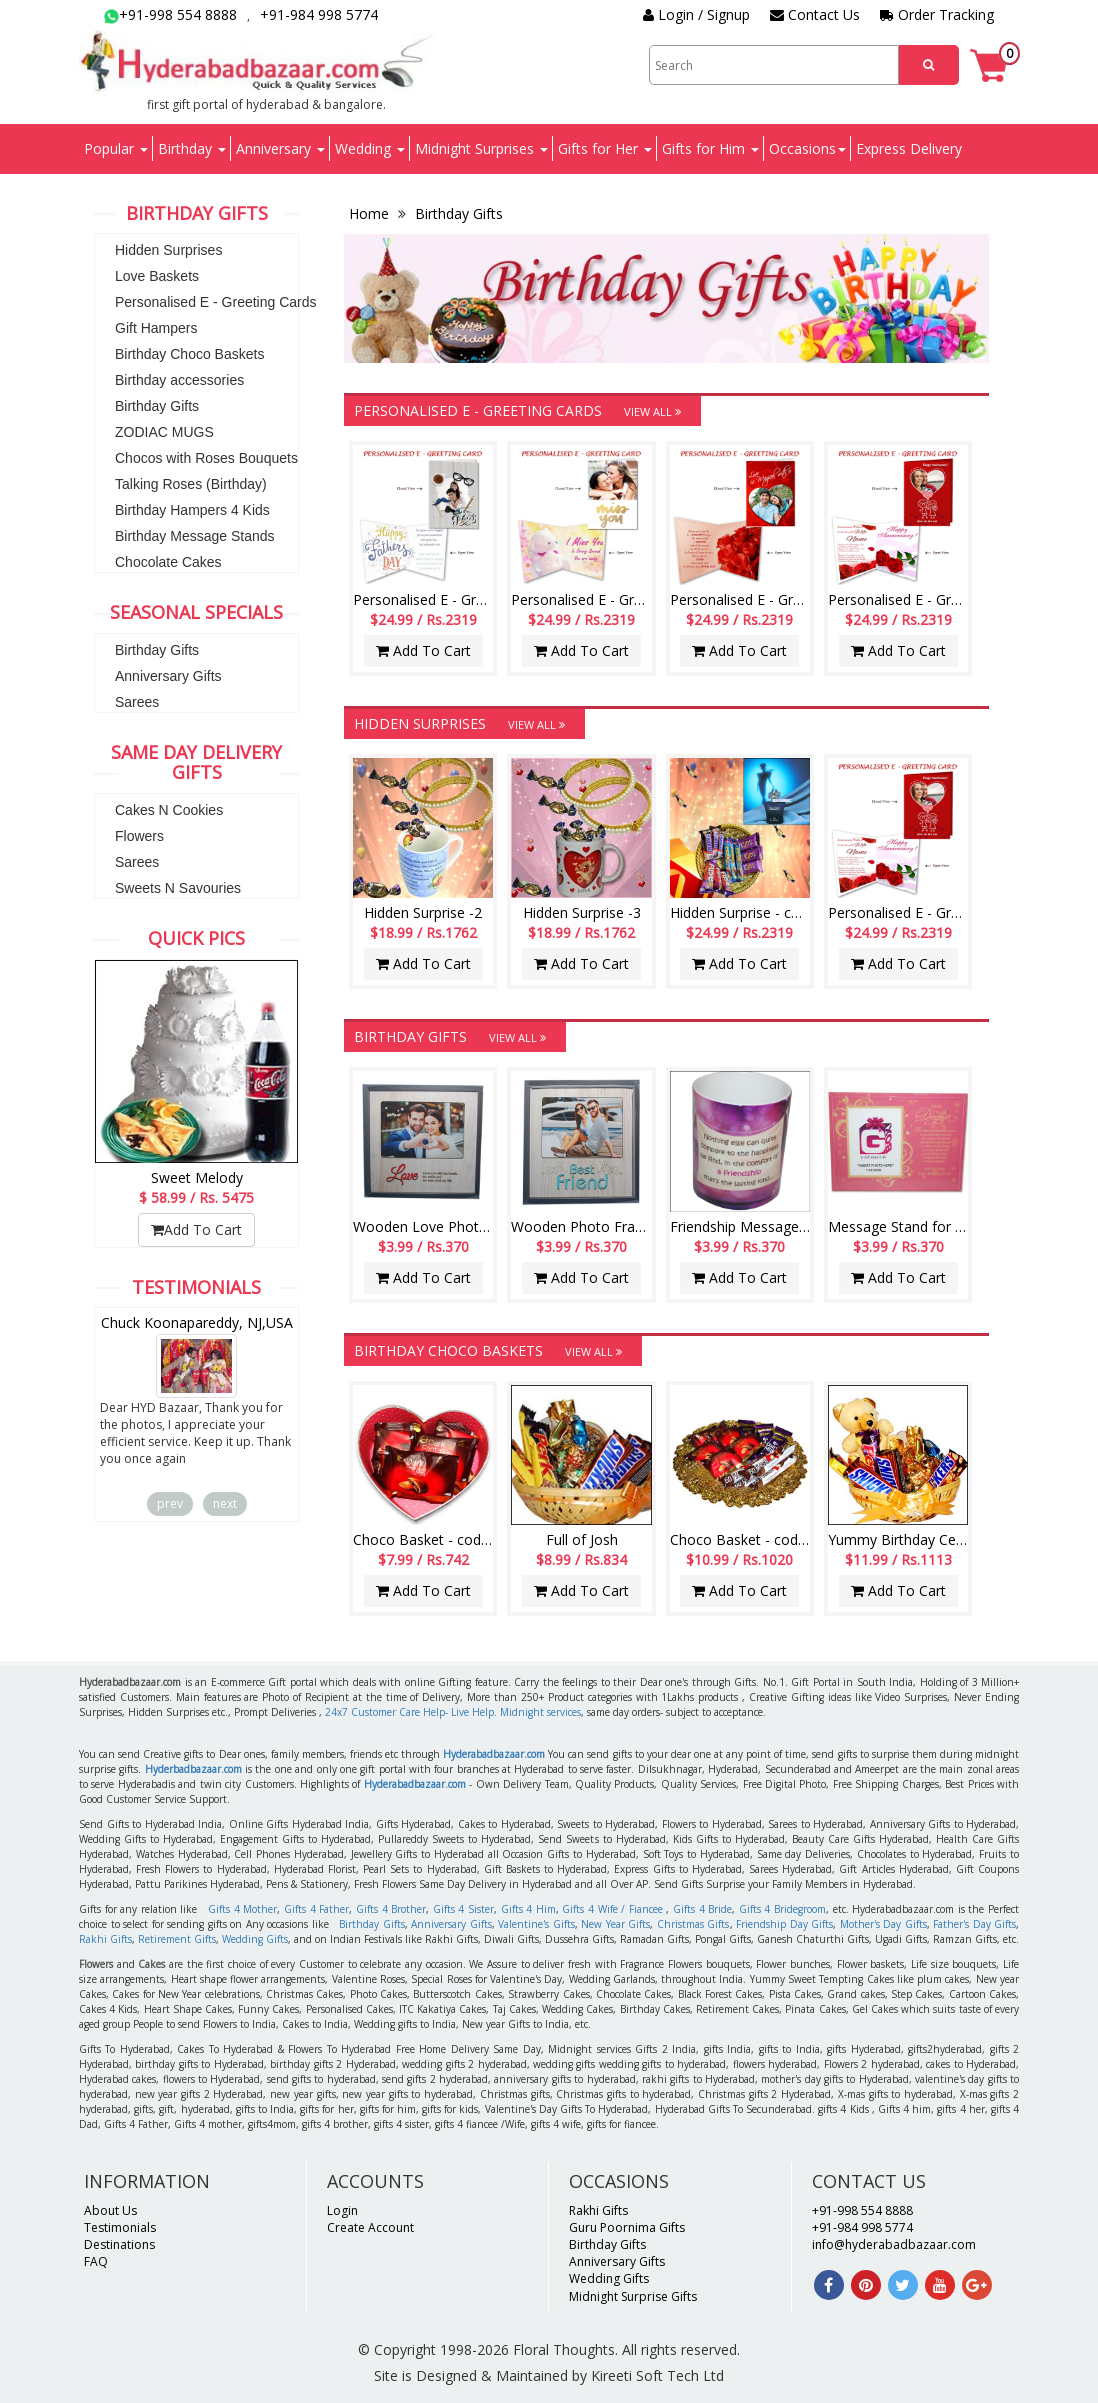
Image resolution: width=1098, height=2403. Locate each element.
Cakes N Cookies (169, 810)
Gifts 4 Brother (391, 1909)
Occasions (807, 148)
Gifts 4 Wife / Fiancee (612, 1909)
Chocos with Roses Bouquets (206, 458)
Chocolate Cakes (168, 562)
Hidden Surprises (168, 250)
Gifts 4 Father (316, 1909)
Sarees (137, 702)
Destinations (119, 2244)
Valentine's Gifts (536, 1924)
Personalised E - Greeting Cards (216, 302)
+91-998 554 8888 (170, 14)
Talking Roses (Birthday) (191, 484)
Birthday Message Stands (195, 536)
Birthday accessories (179, 380)
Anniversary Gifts (168, 676)
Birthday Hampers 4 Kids (192, 510)
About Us (110, 2210)
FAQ (96, 2261)
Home (371, 213)
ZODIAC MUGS (164, 432)
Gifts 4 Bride (702, 1909)
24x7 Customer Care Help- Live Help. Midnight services (453, 1712)
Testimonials (120, 2227)
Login (342, 2210)
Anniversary (280, 148)
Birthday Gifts (157, 406)
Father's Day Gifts (974, 1924)
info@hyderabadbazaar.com (894, 2244)
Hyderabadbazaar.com (494, 1754)
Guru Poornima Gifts (627, 2227)
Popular (116, 148)
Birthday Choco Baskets (189, 354)
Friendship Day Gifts (784, 1924)
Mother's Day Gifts (883, 1924)
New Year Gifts (615, 1924)
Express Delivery (909, 148)
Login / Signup (696, 14)
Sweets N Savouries (178, 888)
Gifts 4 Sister (463, 1909)
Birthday (192, 148)
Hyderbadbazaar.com (193, 1769)
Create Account (370, 2227)
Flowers (139, 836)
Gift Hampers (156, 328)
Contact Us (815, 14)
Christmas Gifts (693, 1924)
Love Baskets (157, 276)
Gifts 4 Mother (242, 1909)
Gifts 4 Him (528, 1909)
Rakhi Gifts (105, 1939)
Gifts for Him (710, 148)
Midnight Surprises (481, 148)
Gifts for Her (605, 148)
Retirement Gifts (177, 1939)
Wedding (370, 148)
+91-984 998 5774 (319, 14)
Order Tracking (937, 14)
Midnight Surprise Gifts (633, 2296)
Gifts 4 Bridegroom (782, 1909)
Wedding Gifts (255, 1939)
